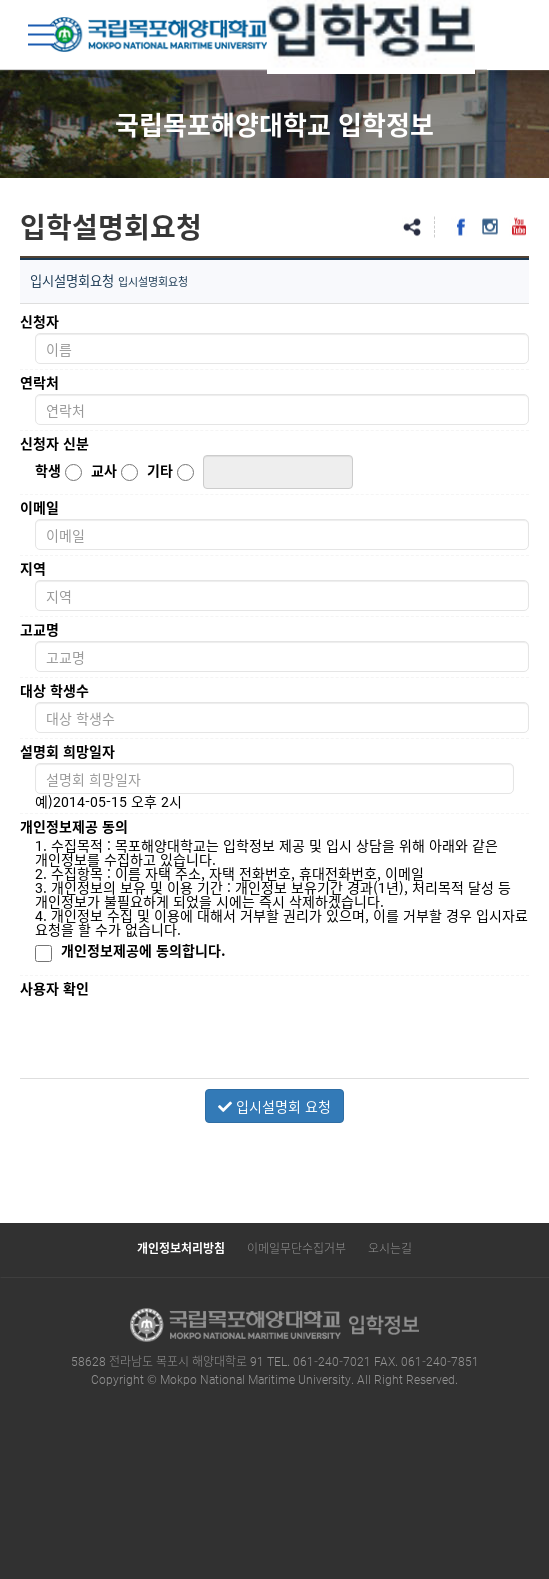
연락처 (39, 382)
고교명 (39, 629)
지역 (33, 568)
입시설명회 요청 (274, 1106)
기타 (160, 470)
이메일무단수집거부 (296, 1248)
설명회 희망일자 (67, 751)
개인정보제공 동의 (74, 826)
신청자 (39, 321)
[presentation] (187, 1039)
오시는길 (390, 1248)
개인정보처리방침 (181, 1248)
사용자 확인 (54, 988)
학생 (48, 470)
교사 (104, 470)
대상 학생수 (54, 690)
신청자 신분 (54, 443)
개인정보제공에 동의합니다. (143, 950)
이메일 (39, 507)
